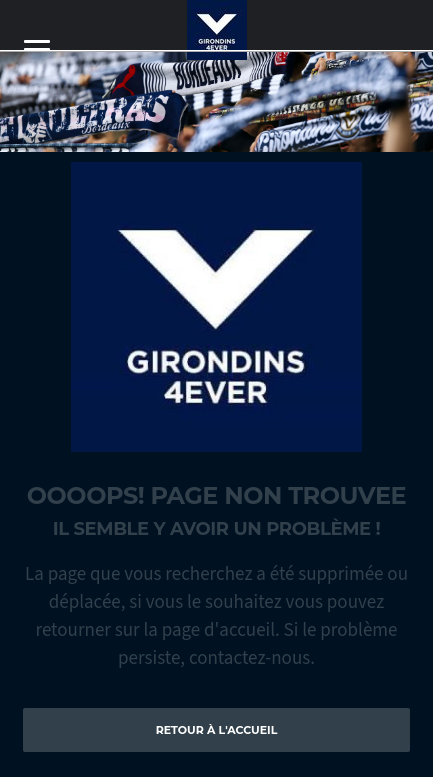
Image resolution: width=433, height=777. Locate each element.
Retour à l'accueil (217, 730)
